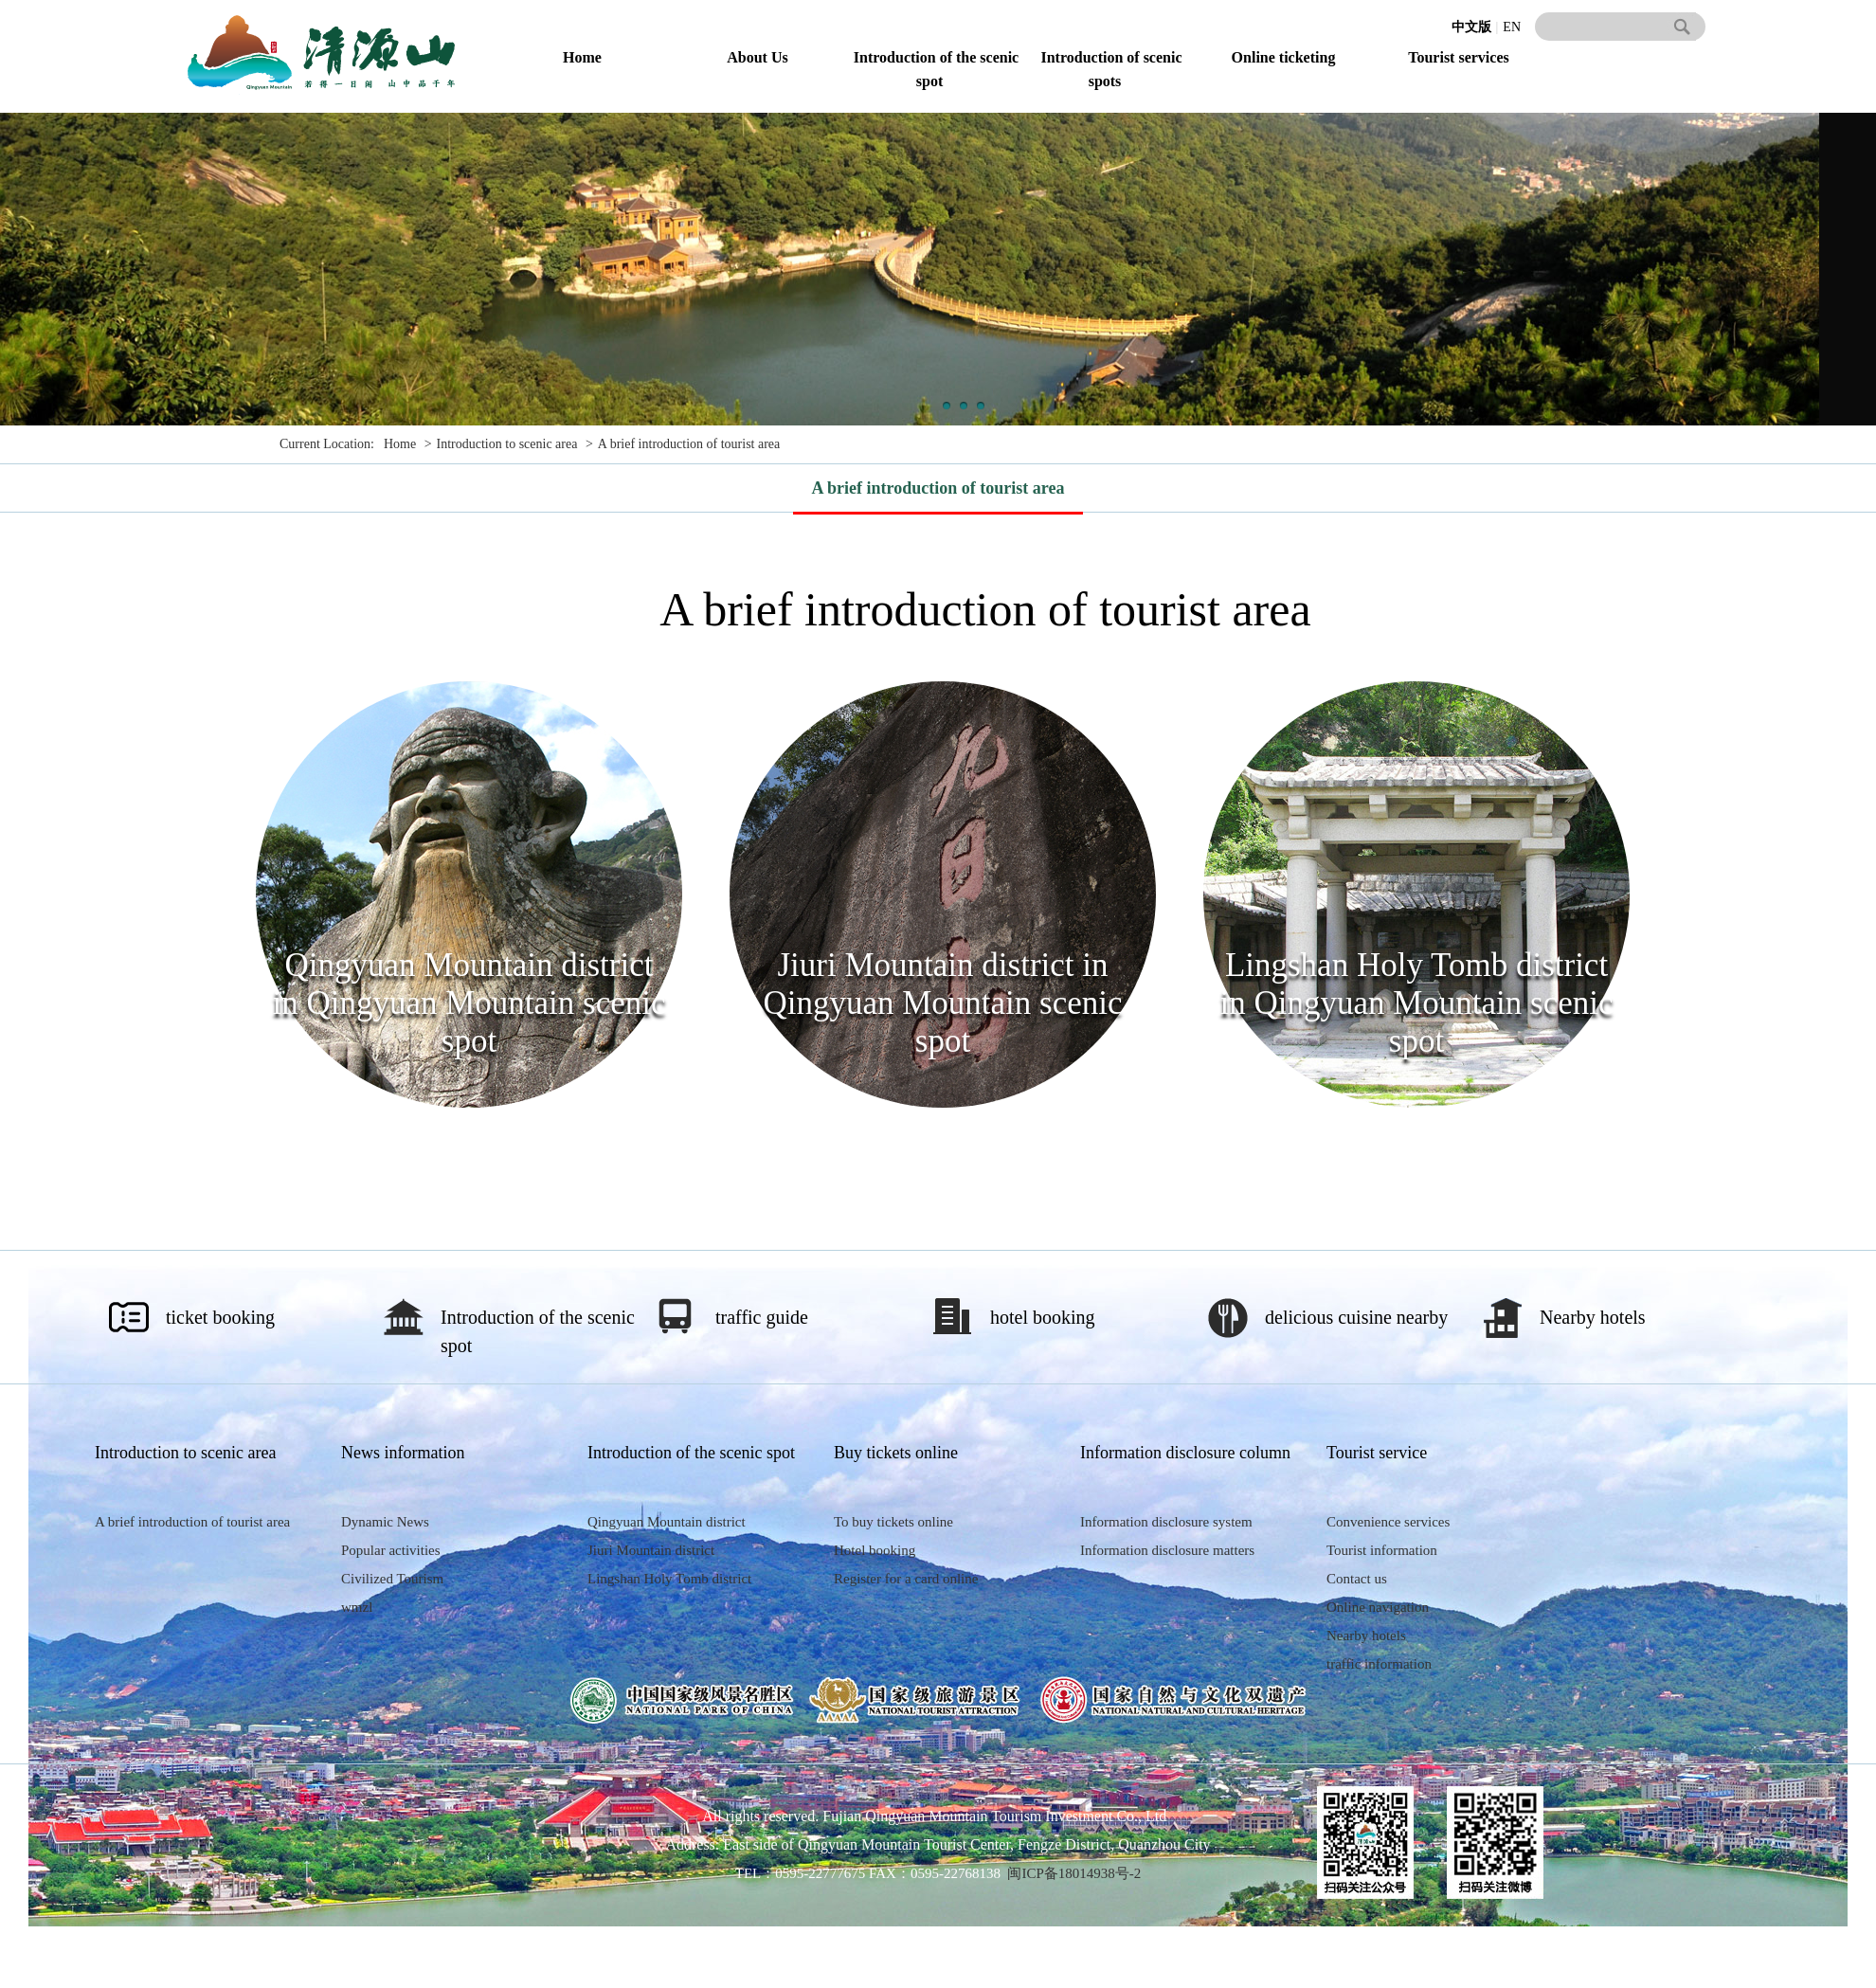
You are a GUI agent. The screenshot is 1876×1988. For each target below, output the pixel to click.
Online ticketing (1284, 57)
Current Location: (327, 444)
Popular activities (391, 1550)
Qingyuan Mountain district (666, 1521)
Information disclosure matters (1167, 1550)
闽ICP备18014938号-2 (1074, 1873)
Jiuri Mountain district (650, 1550)
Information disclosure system (1166, 1521)
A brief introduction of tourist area (689, 444)
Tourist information (1381, 1550)
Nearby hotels (1593, 1317)
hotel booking (1042, 1317)
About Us (757, 57)
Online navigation (1377, 1607)
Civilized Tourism (392, 1578)
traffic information (1379, 1664)
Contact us (1356, 1578)
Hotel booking (874, 1550)
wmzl (356, 1607)
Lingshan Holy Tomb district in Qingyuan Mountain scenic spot (1416, 1003)
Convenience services (1388, 1521)
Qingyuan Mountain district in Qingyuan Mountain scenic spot (468, 1003)
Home (582, 57)
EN (1512, 27)
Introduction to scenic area (507, 444)
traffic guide (761, 1317)
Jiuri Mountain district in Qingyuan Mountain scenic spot (942, 1003)
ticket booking (220, 1317)
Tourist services (1458, 57)
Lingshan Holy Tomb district (669, 1578)
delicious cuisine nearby (1356, 1317)
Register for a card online (906, 1578)
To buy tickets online (893, 1521)
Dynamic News (385, 1521)
